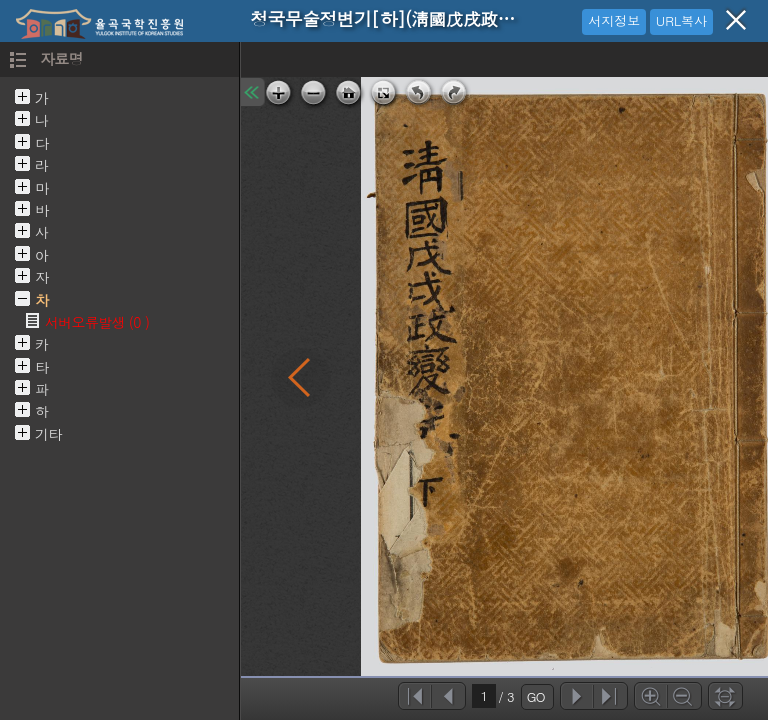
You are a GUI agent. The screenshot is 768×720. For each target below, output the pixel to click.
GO (536, 696)
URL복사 (681, 20)
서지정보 (614, 20)
